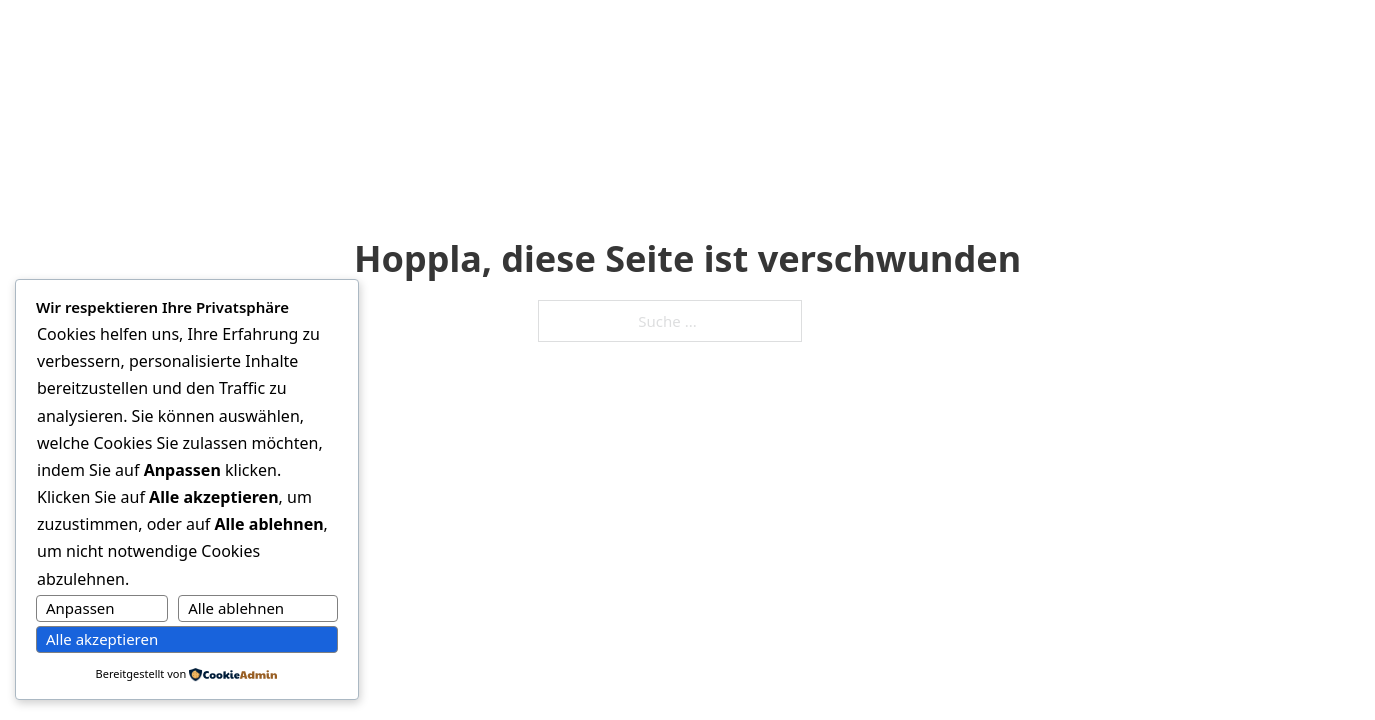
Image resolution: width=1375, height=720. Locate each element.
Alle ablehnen (236, 608)
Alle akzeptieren (102, 639)
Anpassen (80, 608)
